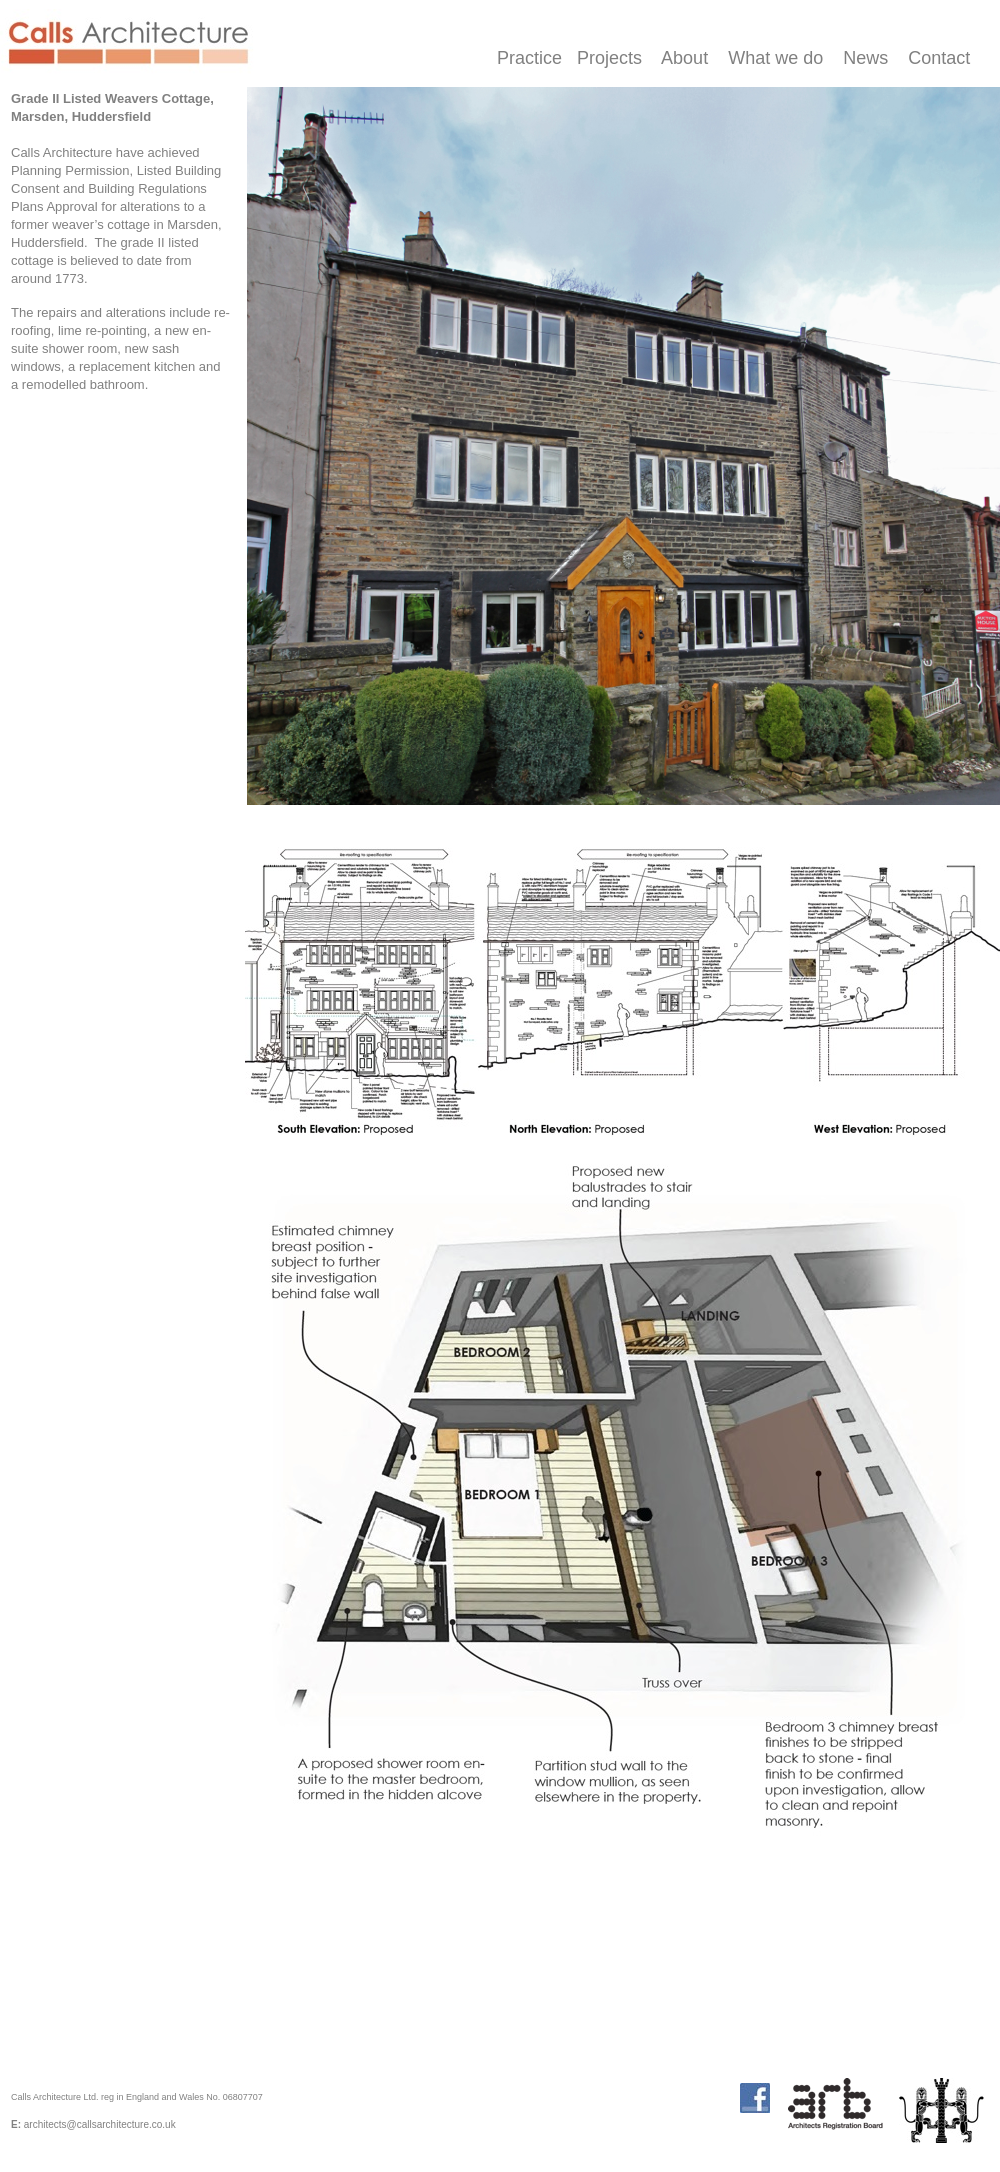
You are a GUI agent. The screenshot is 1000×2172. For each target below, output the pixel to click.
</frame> (451, 2125)
